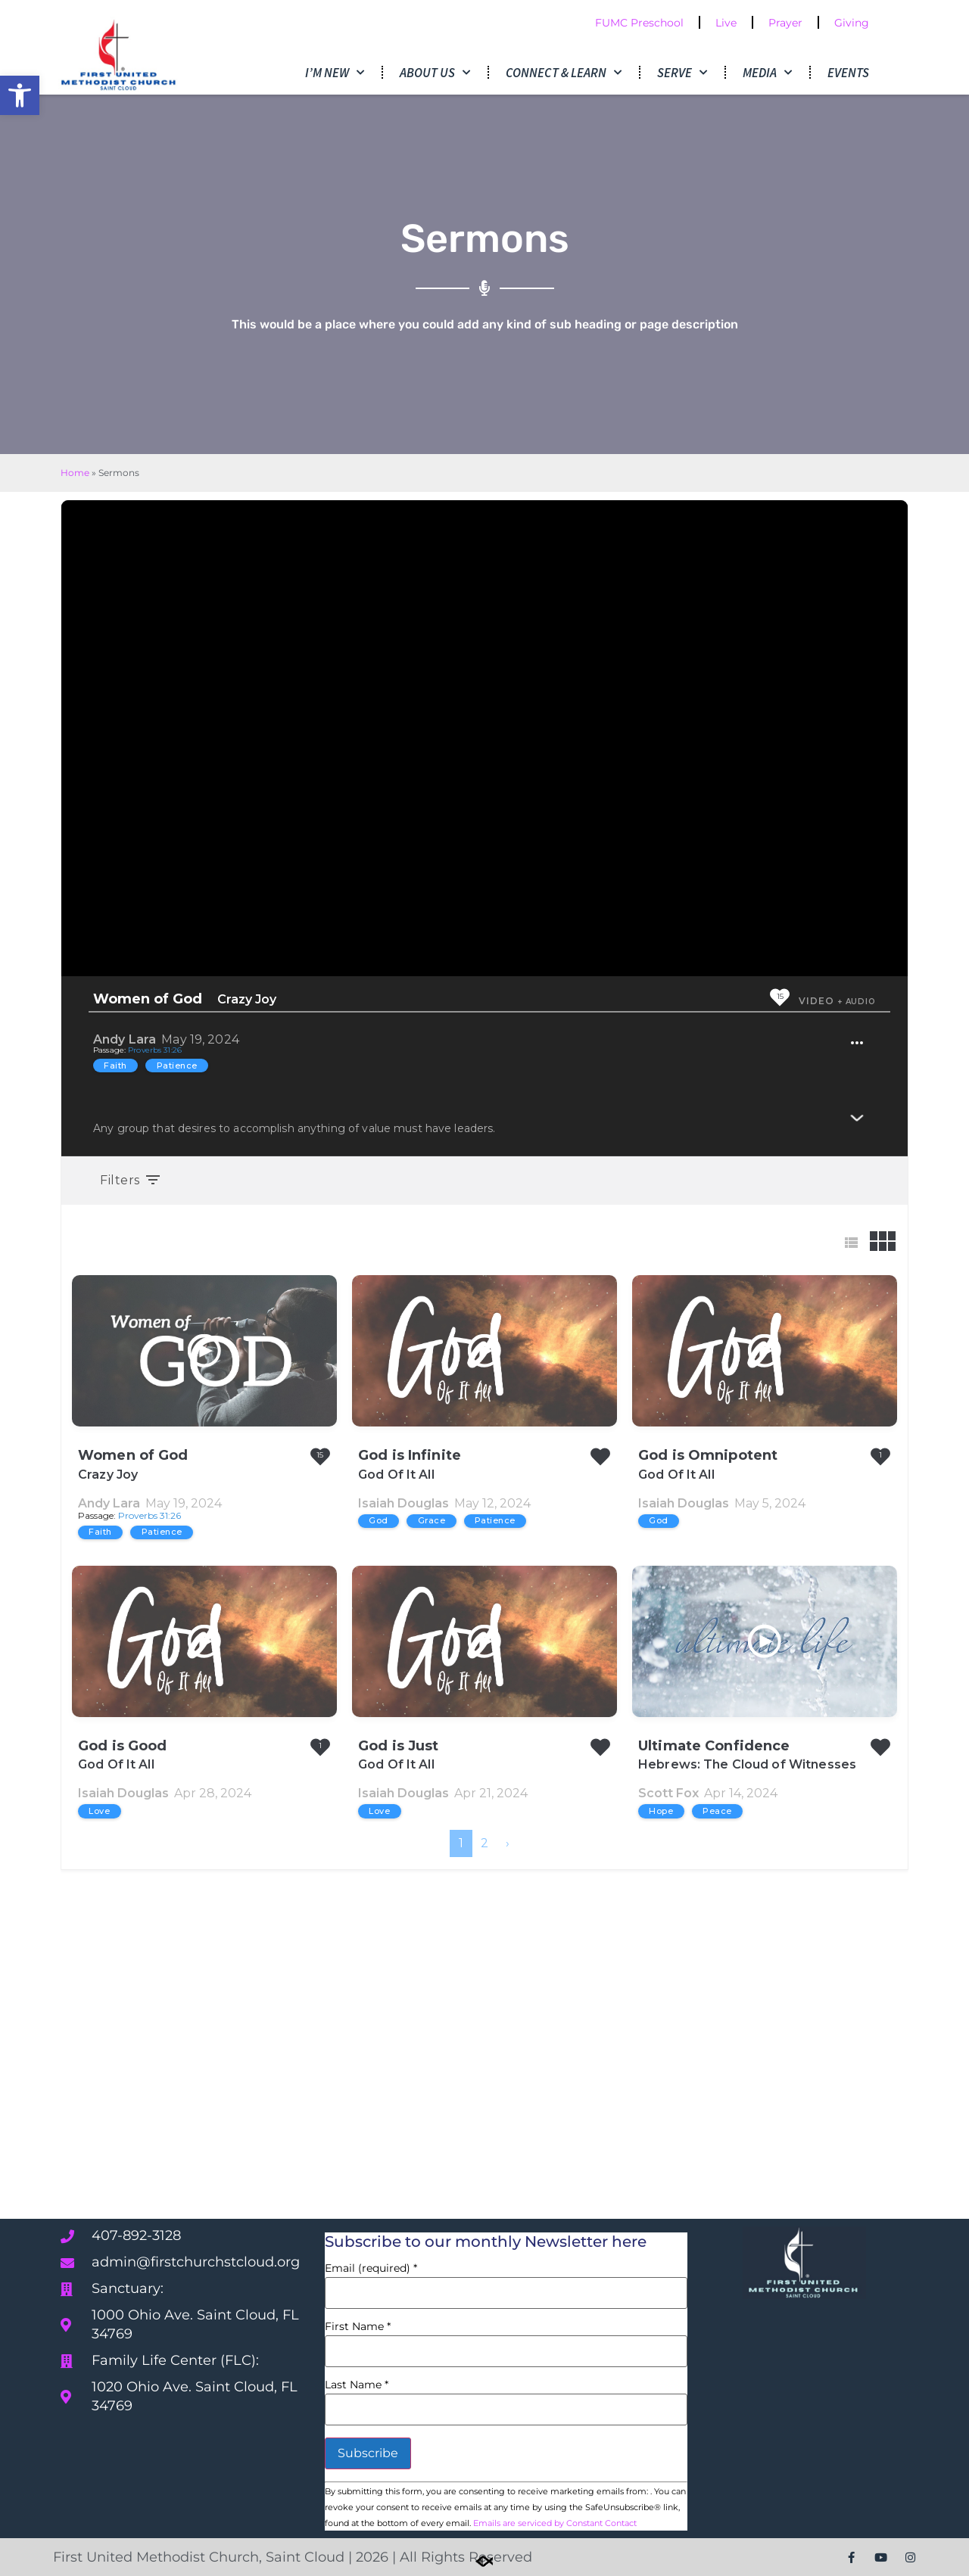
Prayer (785, 23)
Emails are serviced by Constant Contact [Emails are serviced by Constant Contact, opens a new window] (555, 2523)
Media (767, 73)
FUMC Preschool (639, 23)
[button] (19, 95)
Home (75, 472)
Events (848, 72)
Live (726, 23)
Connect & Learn (564, 73)
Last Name (356, 2384)
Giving (851, 23)
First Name (358, 2326)
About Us (435, 73)
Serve (682, 73)
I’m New (334, 73)
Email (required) (371, 2268)
